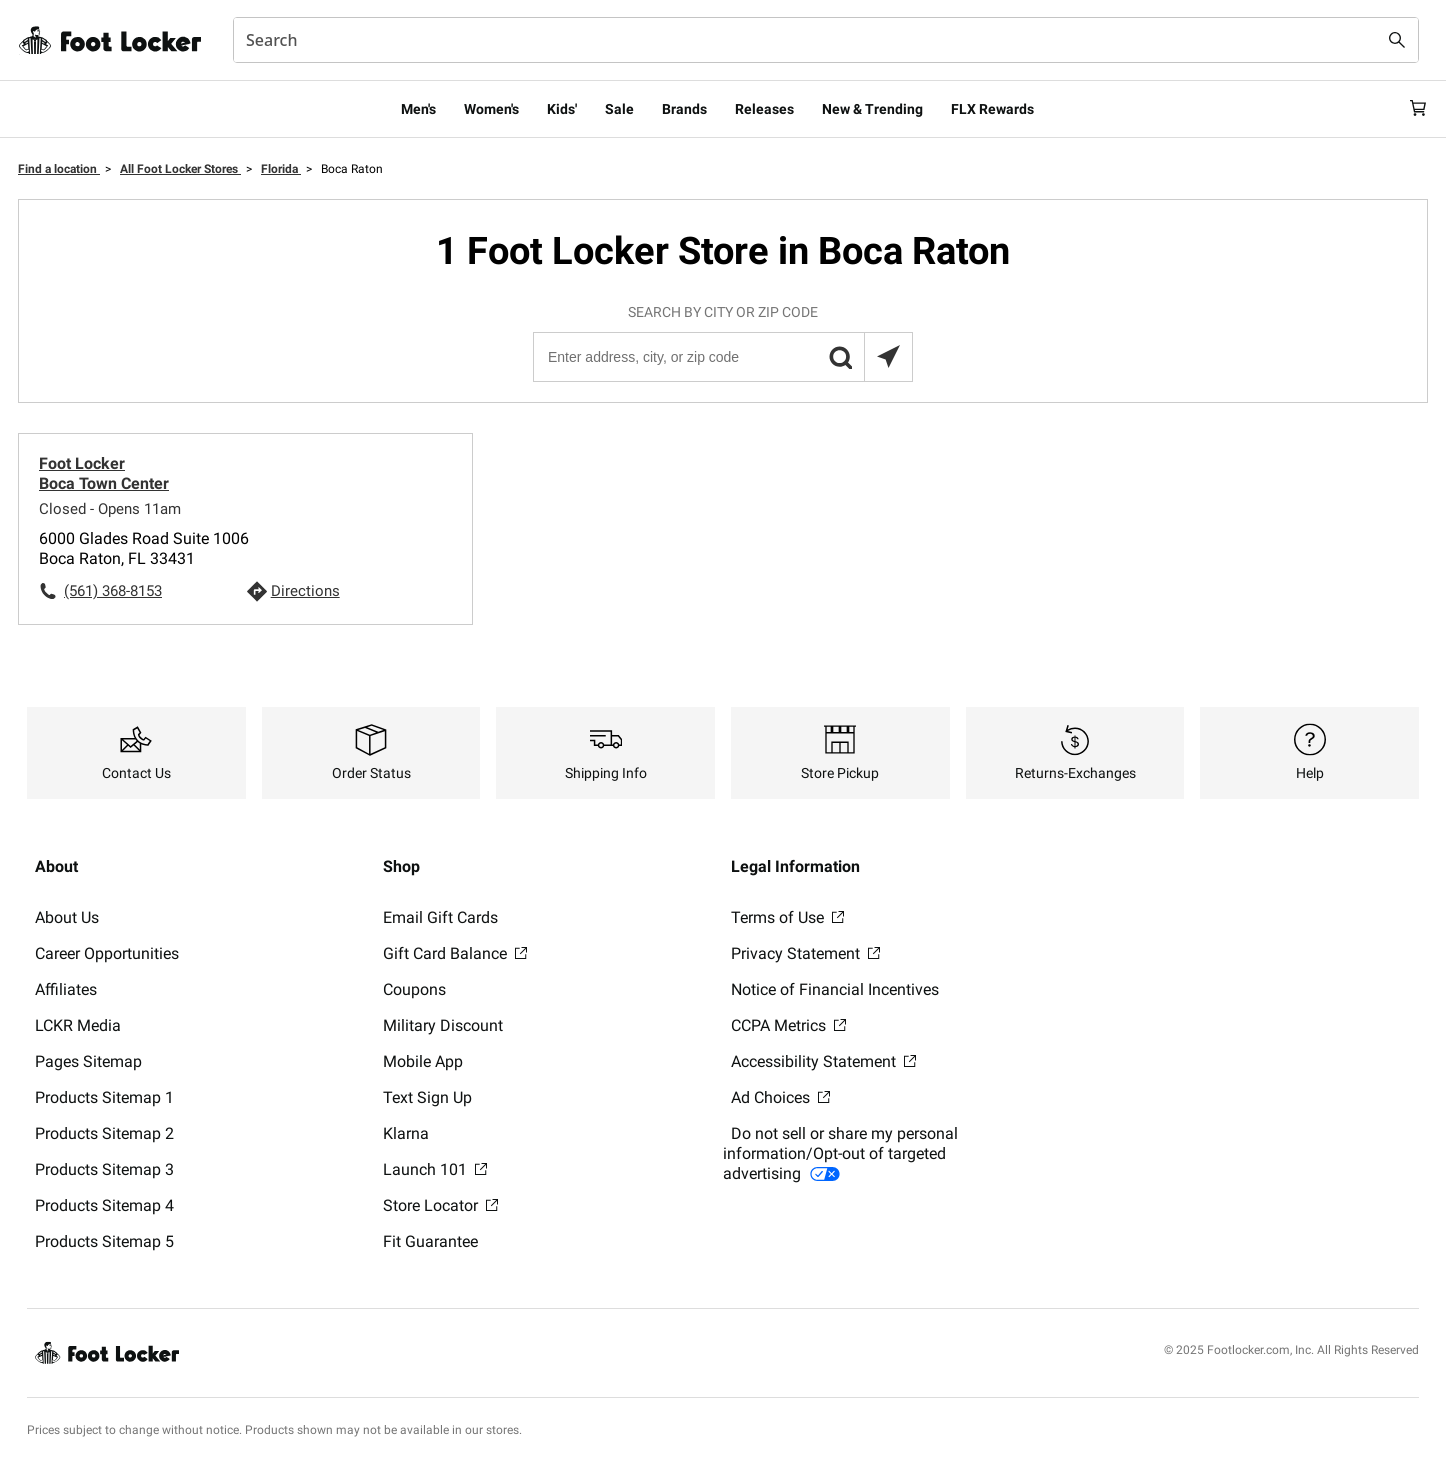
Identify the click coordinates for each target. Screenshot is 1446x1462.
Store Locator (440, 1205)
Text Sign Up (427, 1097)
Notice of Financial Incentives (835, 989)
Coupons (414, 989)
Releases (764, 109)
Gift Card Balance (455, 953)
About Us (67, 917)
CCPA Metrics (788, 1025)
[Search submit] (1397, 40)
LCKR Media (78, 1025)
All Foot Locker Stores (180, 169)
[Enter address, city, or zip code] (722, 357)
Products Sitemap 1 (104, 1097)
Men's (418, 109)
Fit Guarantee (430, 1241)
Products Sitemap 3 (104, 1169)
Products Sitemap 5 (104, 1241)
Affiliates (66, 989)
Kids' (562, 109)
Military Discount (443, 1025)
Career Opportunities (107, 953)
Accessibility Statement (823, 1061)
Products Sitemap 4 (104, 1205)
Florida (281, 169)
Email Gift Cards (440, 917)
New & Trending (872, 109)
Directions (305, 591)
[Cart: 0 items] (1411, 109)
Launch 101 (435, 1169)
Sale (619, 109)
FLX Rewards (992, 109)
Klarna (406, 1133)
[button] (840, 357)
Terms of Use (787, 917)
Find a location (59, 169)
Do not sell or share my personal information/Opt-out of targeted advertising (840, 1153)
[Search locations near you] (888, 357)
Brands (684, 109)
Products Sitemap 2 (104, 1133)
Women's (491, 109)
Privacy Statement (805, 953)
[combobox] (826, 40)
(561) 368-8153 (113, 591)
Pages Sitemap (88, 1061)
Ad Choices (780, 1097)
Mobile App (423, 1061)
